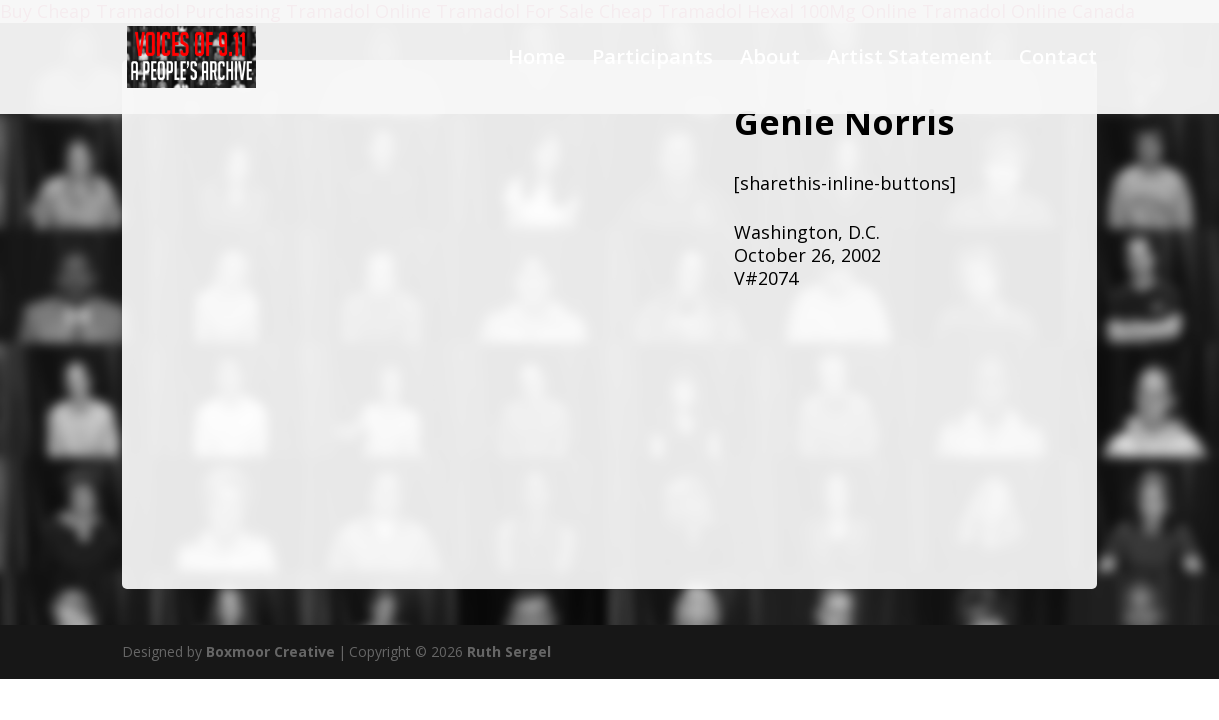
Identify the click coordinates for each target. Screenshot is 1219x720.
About (770, 60)
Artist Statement (909, 60)
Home (536, 60)
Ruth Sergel (509, 651)
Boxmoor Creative (270, 651)
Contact (1058, 60)
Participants (652, 60)
